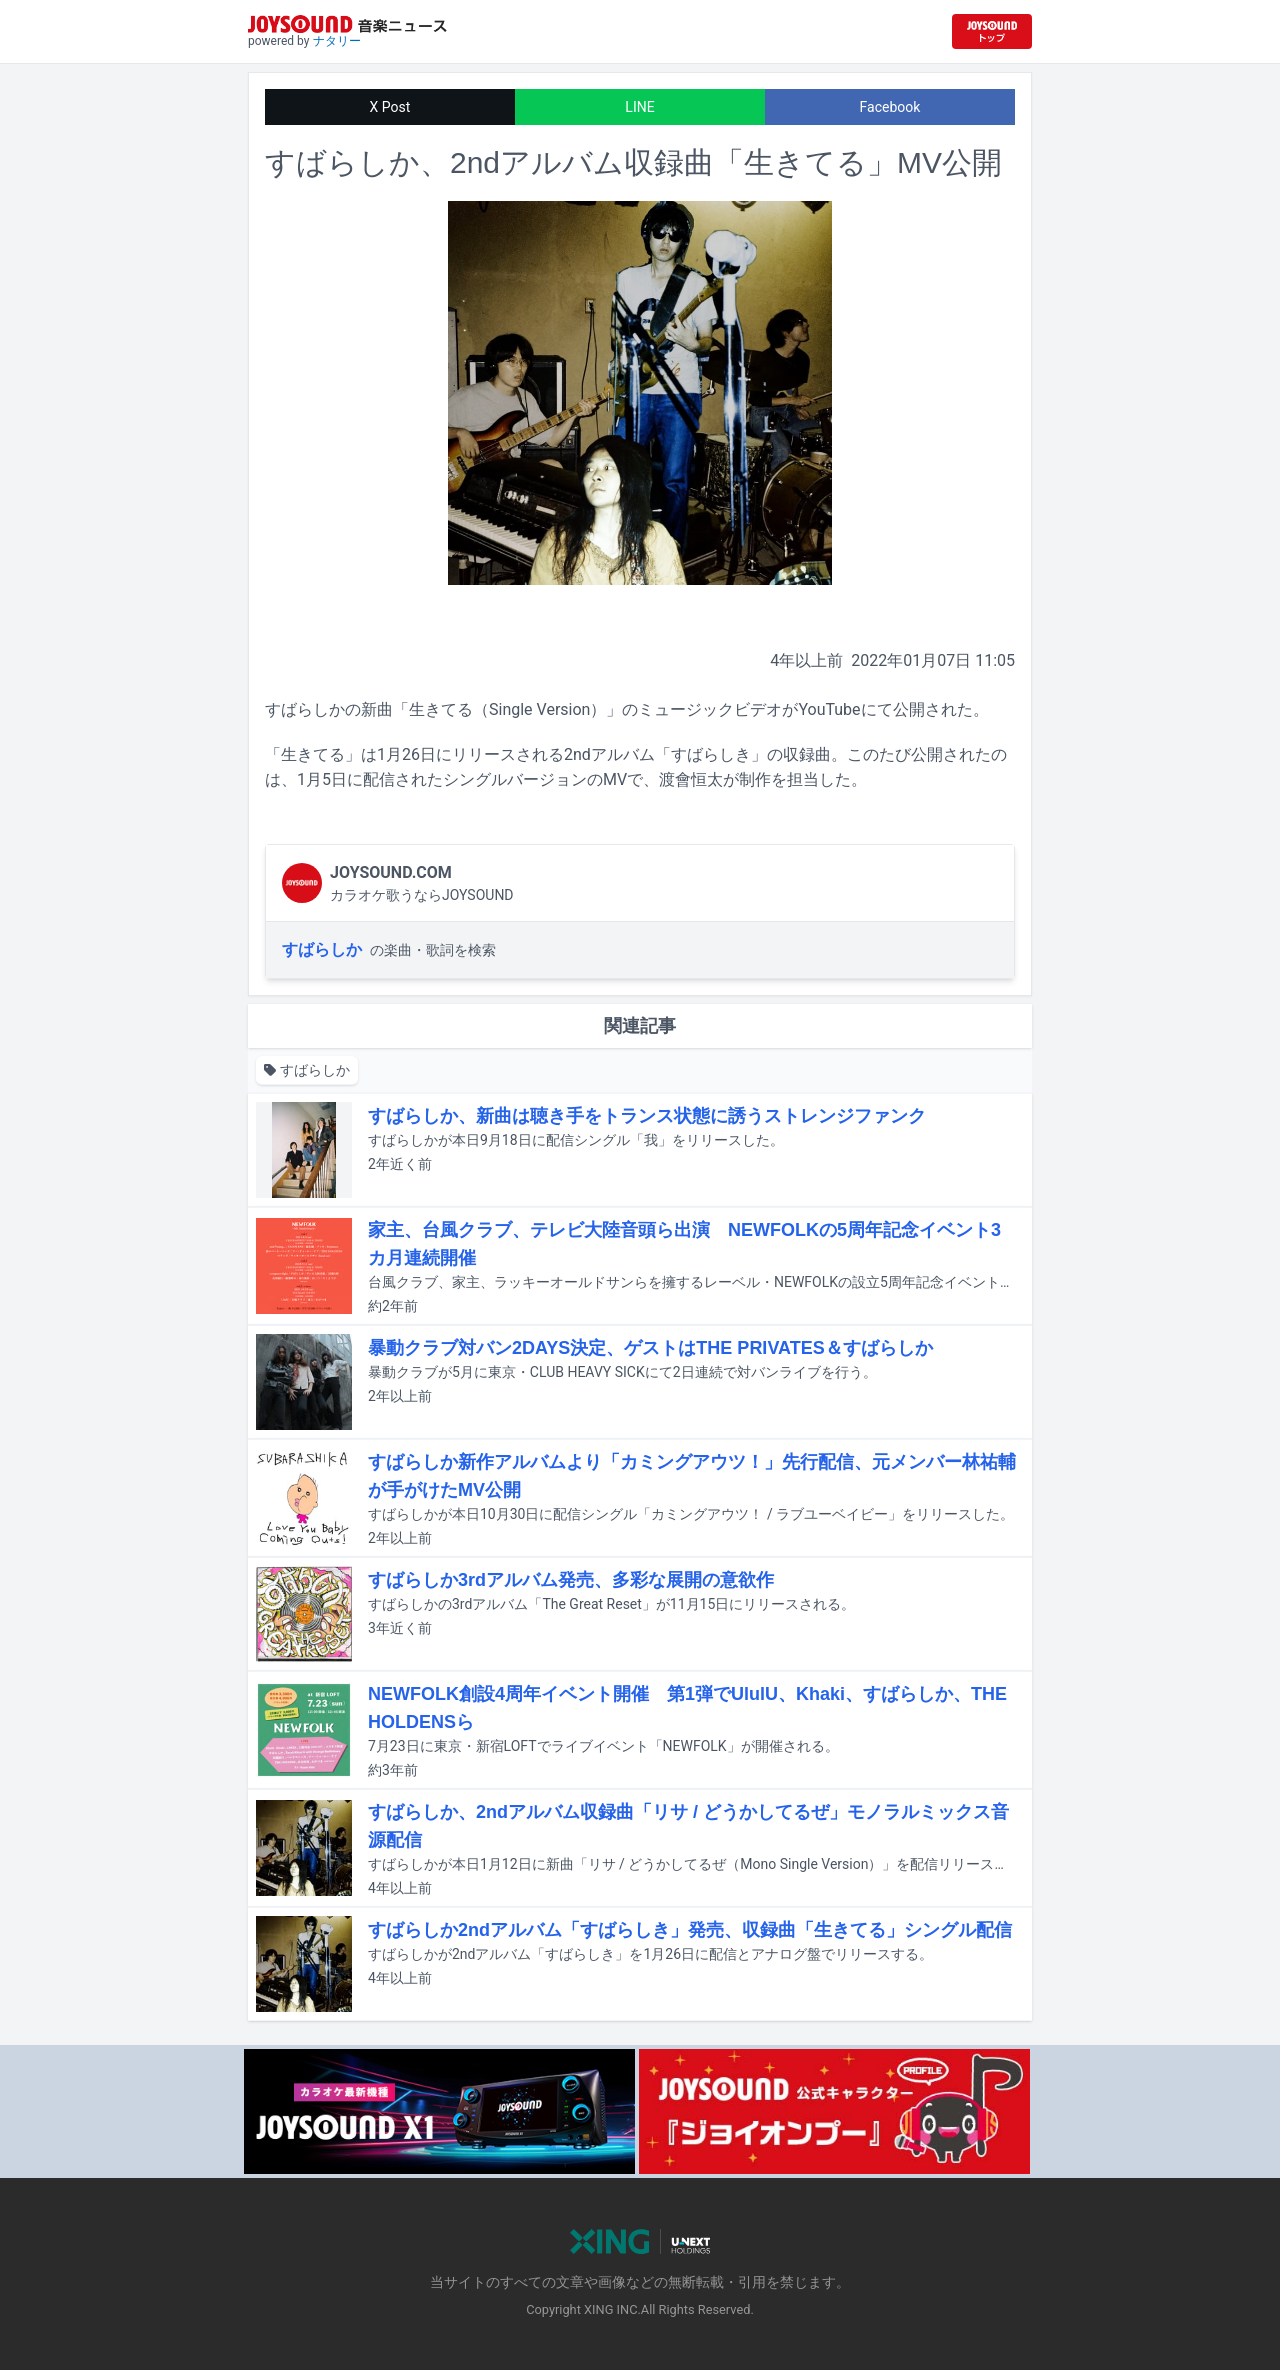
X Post (390, 107)
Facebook (890, 107)
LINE (639, 107)
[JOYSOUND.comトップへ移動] (992, 31)
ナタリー (337, 41)
